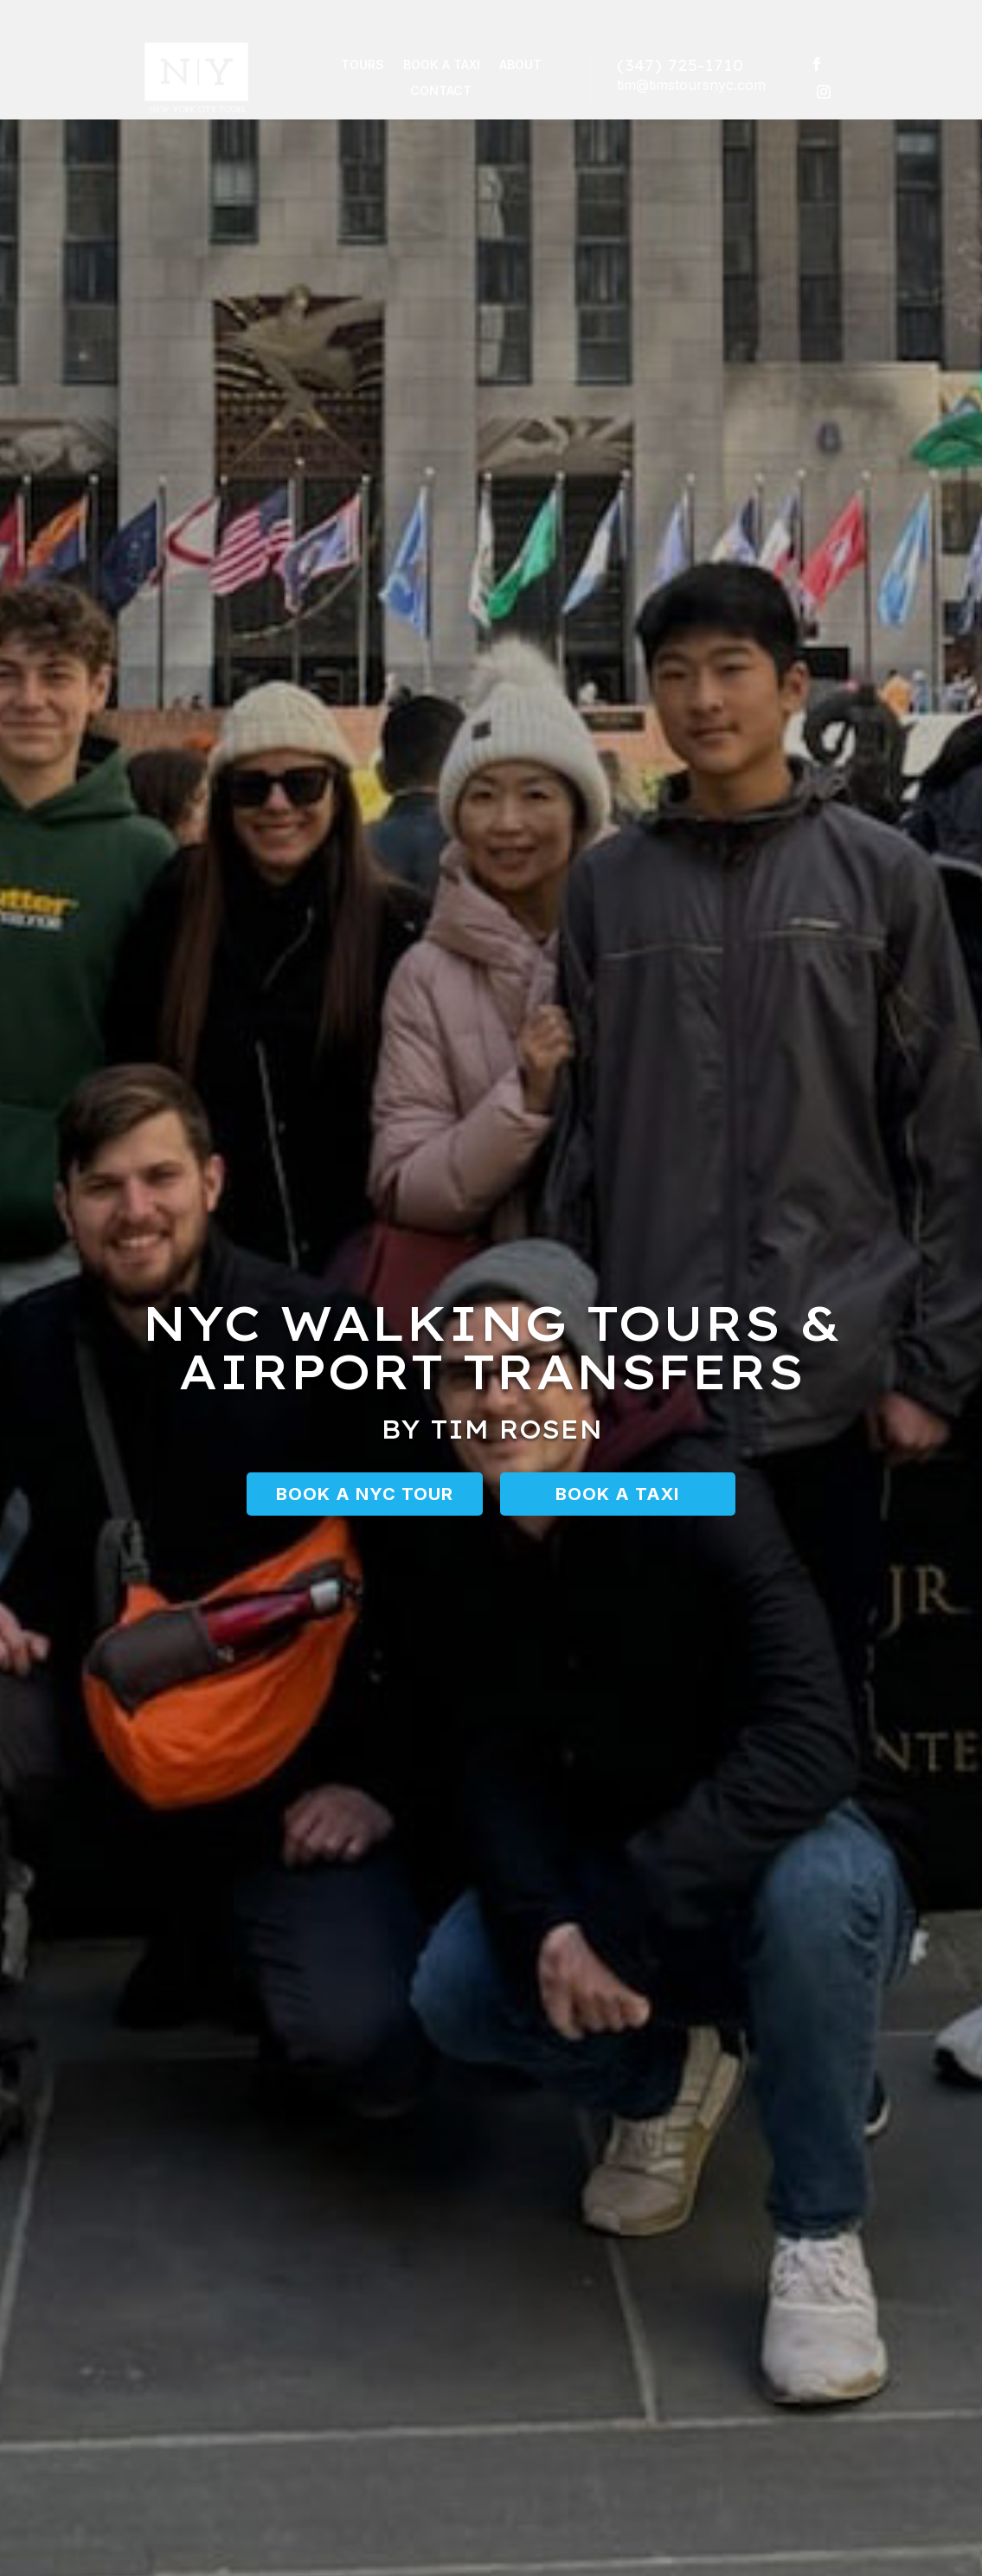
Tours (362, 66)
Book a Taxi (441, 66)
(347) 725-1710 (680, 66)
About (520, 66)
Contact (441, 92)
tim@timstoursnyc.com (691, 85)
